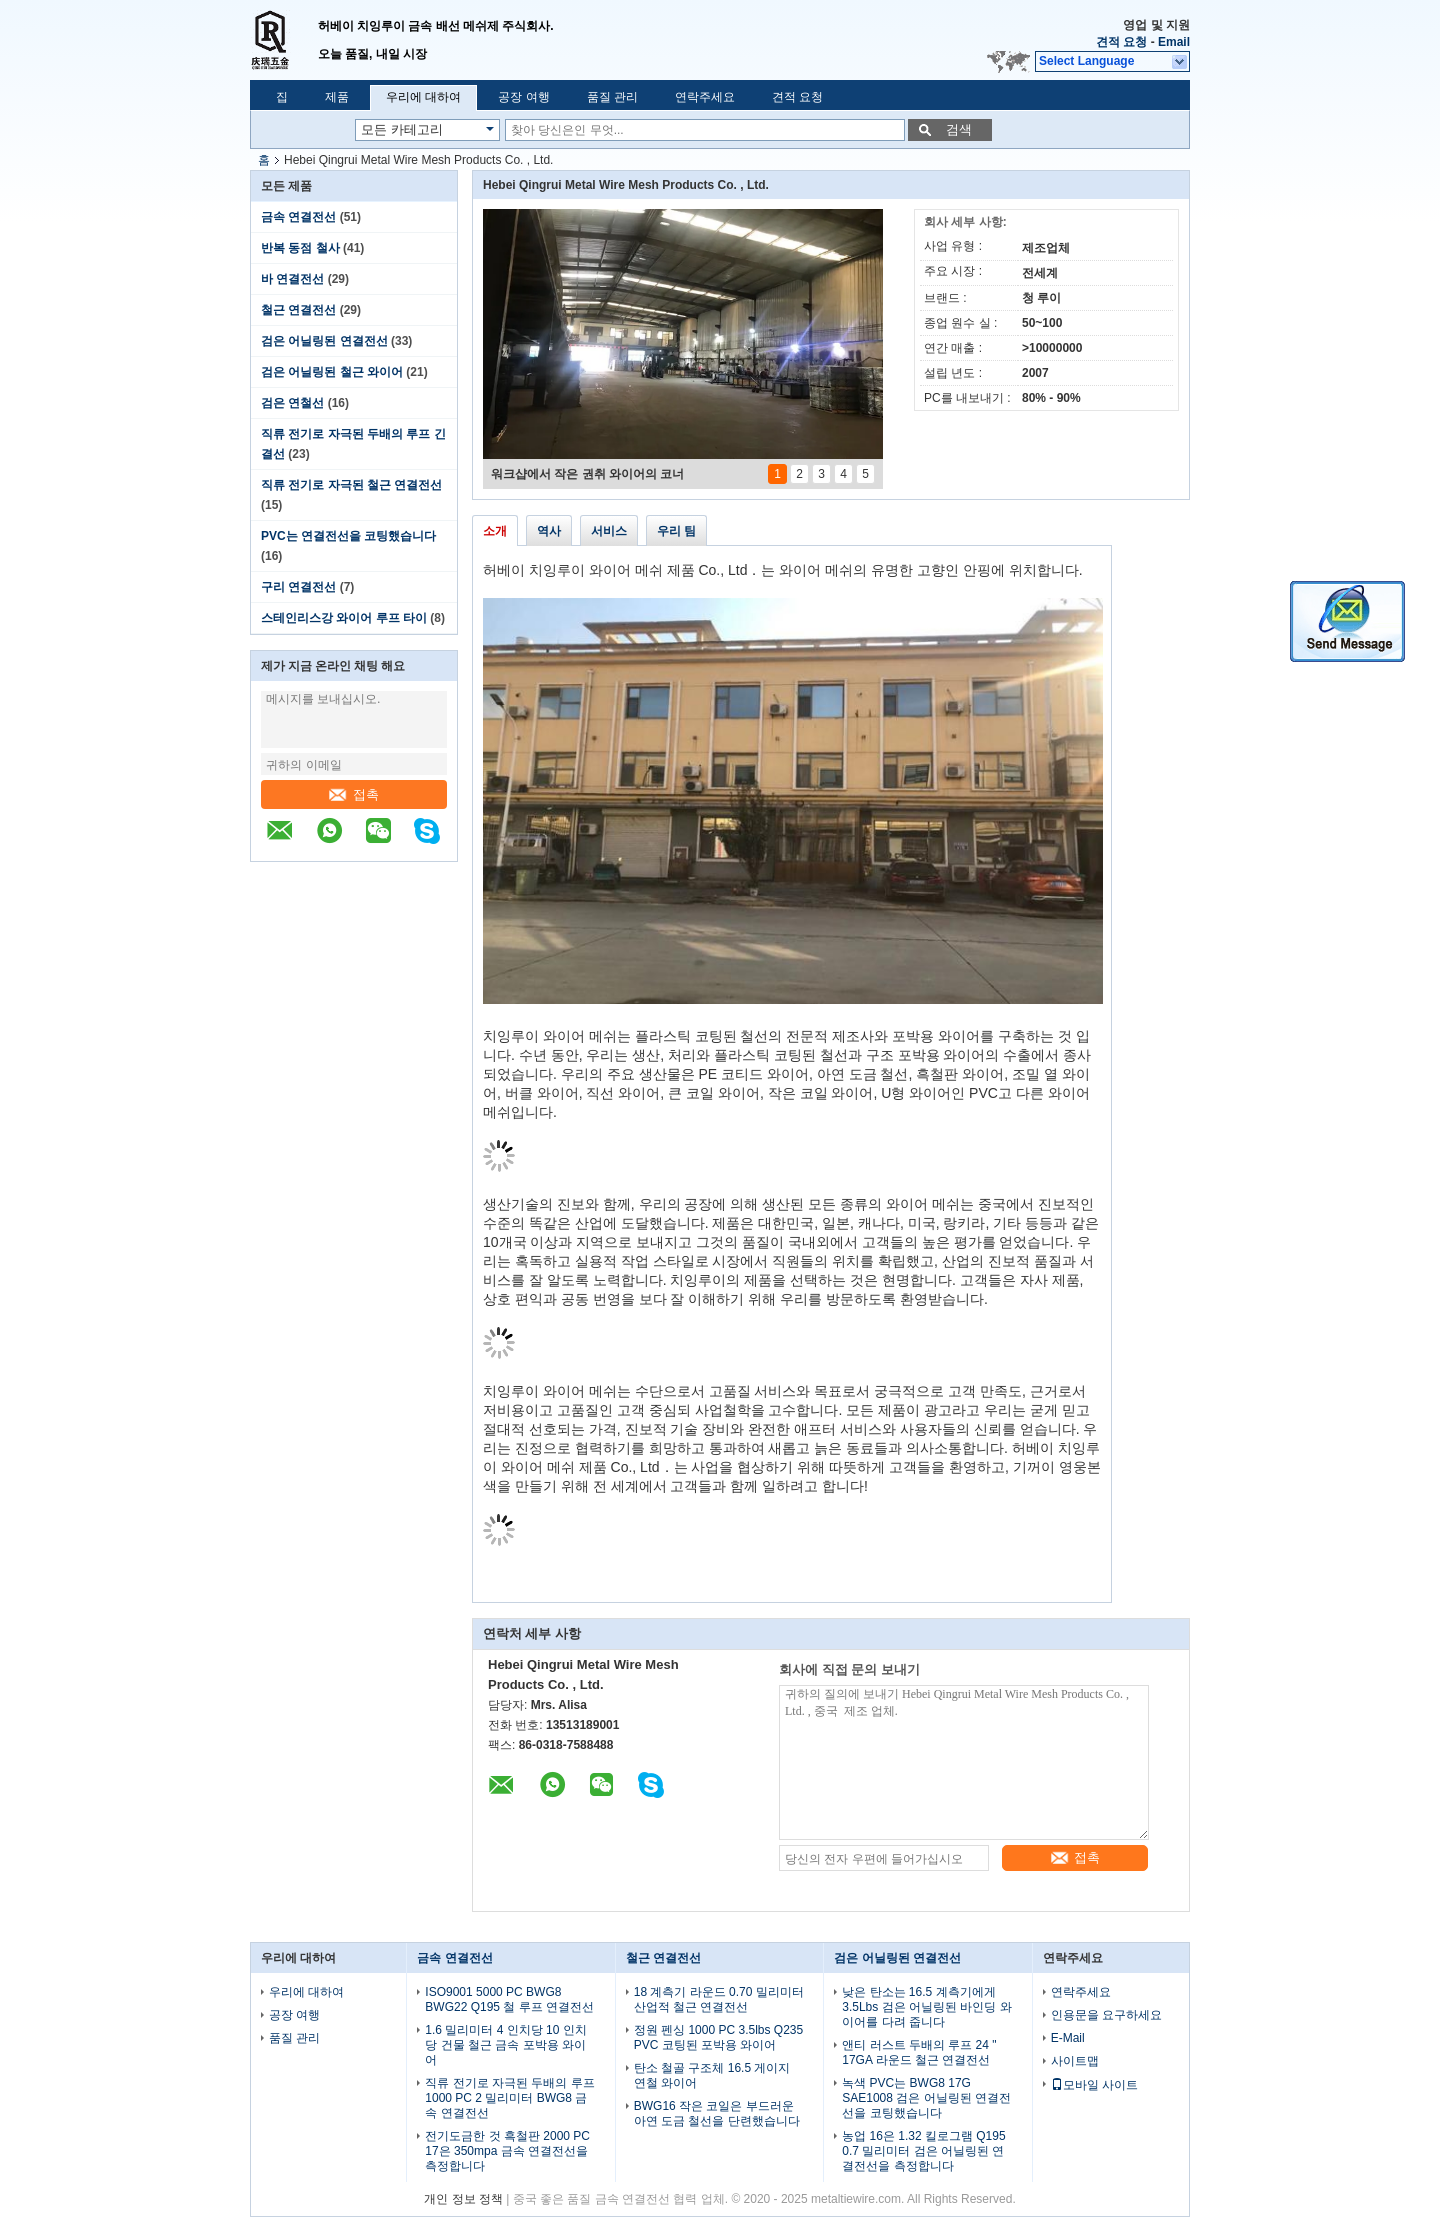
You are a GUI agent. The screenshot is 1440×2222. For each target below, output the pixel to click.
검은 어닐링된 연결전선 (324, 341)
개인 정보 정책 (463, 2199)
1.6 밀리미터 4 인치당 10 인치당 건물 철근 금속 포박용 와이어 (505, 2045)
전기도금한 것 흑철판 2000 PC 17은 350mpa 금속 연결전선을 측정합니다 (507, 2151)
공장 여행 (523, 97)
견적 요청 (1121, 42)
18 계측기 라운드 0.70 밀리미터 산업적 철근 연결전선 (719, 1999)
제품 (337, 97)
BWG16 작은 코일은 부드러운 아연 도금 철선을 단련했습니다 (717, 2113)
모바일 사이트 (1094, 2085)
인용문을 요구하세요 (1106, 2015)
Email (1174, 42)
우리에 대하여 (423, 97)
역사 (549, 531)
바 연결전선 (292, 279)
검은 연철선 (292, 403)
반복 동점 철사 (300, 248)
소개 (495, 531)
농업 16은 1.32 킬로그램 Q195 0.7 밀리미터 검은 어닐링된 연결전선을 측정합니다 (923, 2151)
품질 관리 (612, 97)
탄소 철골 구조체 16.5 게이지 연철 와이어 (712, 2075)
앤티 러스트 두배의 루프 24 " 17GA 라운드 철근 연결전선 (919, 2052)
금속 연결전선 (298, 217)
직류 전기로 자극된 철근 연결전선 (351, 485)
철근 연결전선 (298, 310)
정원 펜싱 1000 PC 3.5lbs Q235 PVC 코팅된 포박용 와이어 (718, 2037)
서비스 (609, 531)
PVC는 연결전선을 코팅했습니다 (348, 536)
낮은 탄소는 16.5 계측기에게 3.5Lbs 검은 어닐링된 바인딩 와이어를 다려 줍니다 (926, 2007)
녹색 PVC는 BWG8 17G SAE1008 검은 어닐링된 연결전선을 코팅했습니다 (926, 2098)
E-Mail (1068, 2038)
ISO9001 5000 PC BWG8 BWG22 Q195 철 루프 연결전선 (509, 1999)
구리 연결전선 (298, 587)
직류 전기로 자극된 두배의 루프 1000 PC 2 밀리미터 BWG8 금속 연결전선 (509, 2098)
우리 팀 (676, 531)
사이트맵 (1075, 2061)
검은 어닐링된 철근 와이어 (332, 372)
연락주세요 (705, 97)
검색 (959, 129)
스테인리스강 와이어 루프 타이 (344, 618)
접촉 (354, 794)
